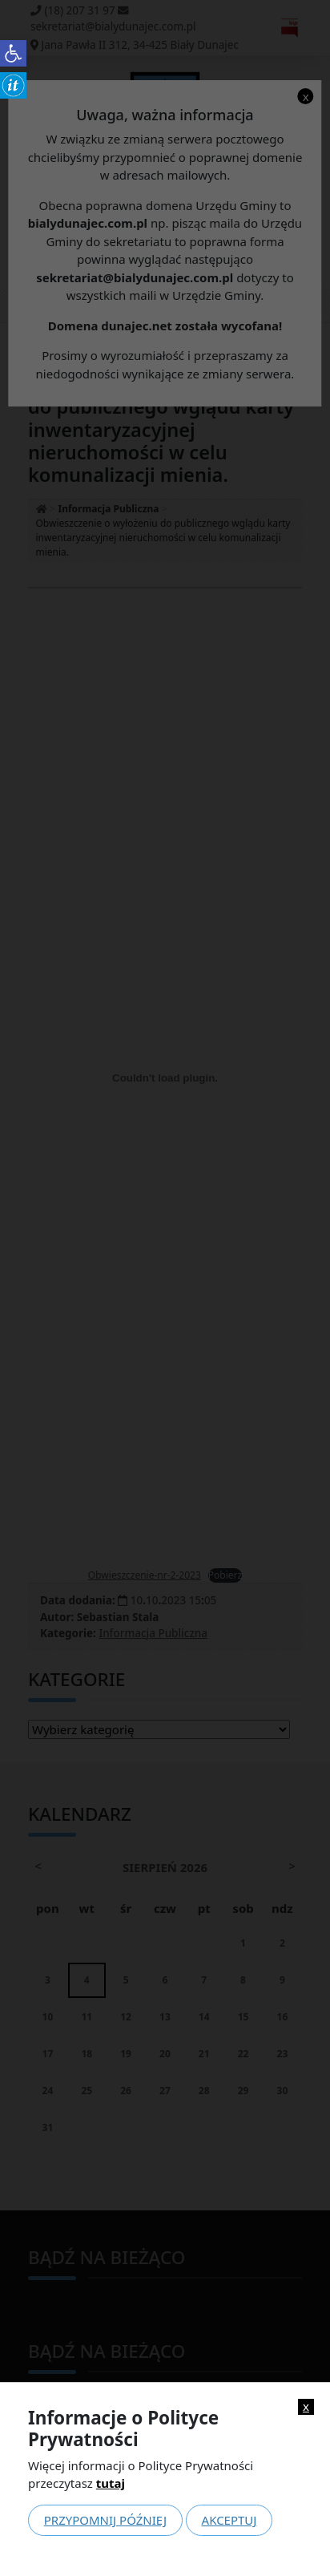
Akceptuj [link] (229, 2520)
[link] (13, 53)
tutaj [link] (110, 2483)
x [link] (306, 2406)
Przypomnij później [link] (105, 2520)
